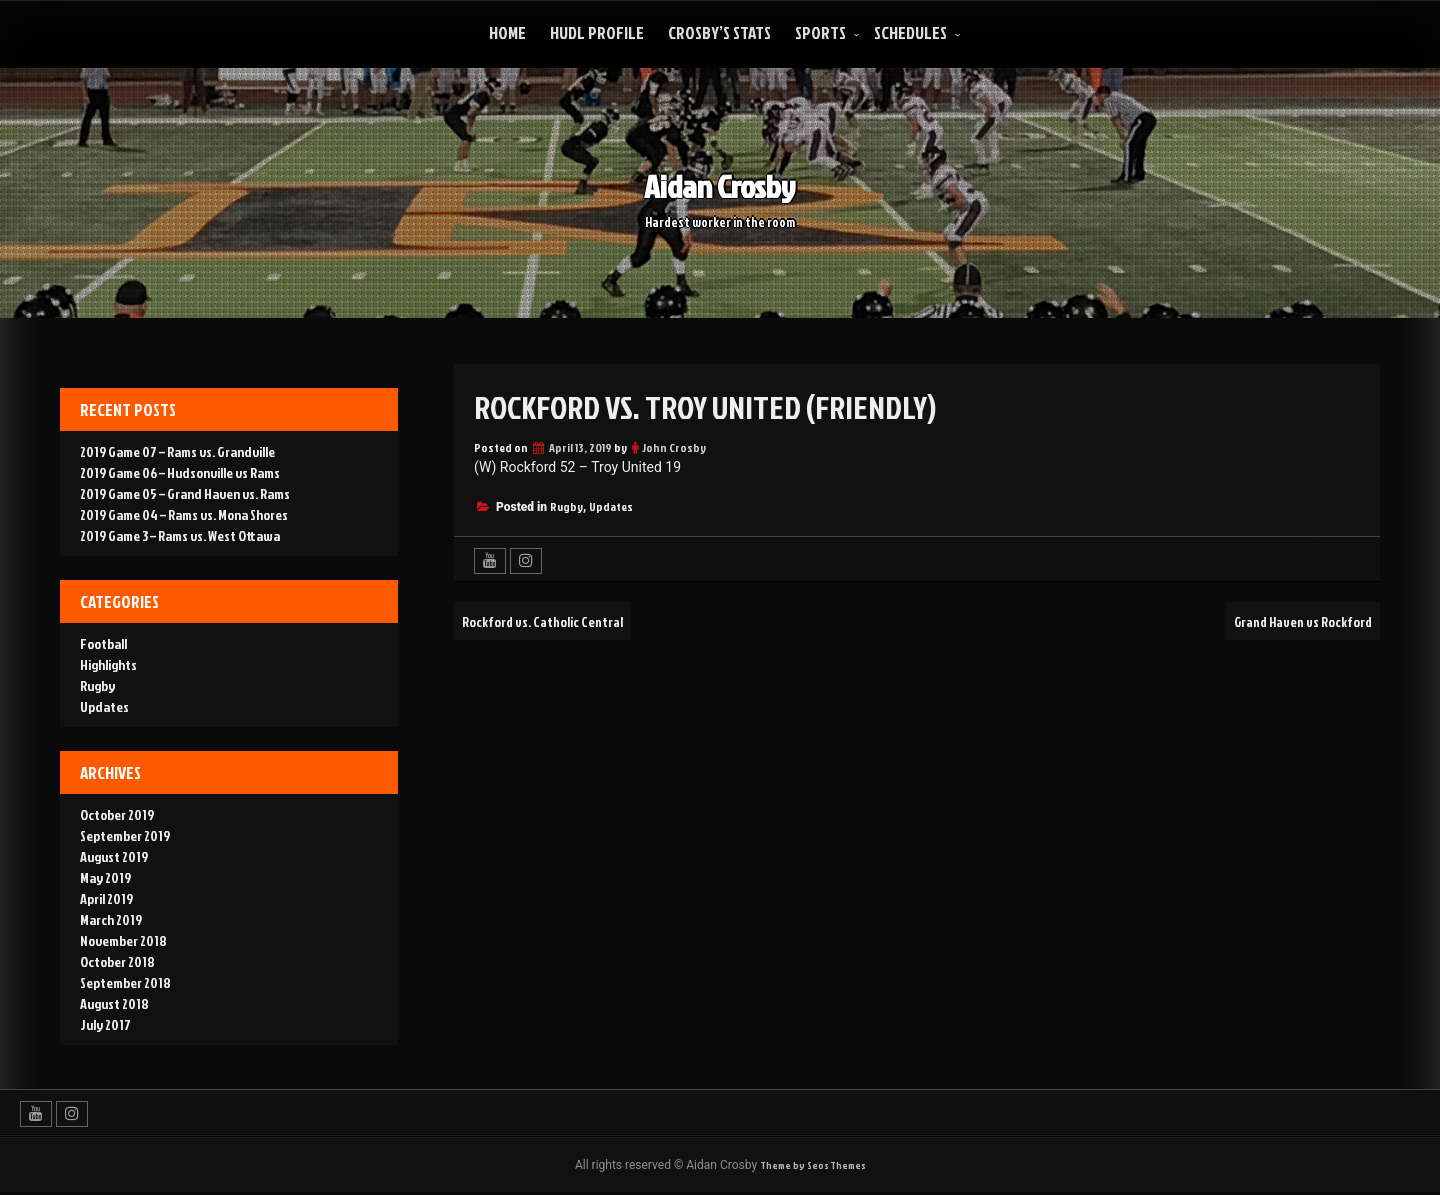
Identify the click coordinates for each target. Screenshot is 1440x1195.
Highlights (108, 664)
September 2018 (125, 982)
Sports (820, 32)
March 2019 (111, 919)
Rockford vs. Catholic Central (558, 621)
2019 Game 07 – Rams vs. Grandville (177, 451)
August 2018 (114, 1003)
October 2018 (117, 961)
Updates (611, 506)
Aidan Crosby (720, 183)
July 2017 (105, 1024)
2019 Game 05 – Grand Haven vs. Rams (185, 493)
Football (103, 643)
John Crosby (674, 447)
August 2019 (114, 856)
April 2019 (106, 898)
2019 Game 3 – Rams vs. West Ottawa (180, 535)
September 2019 (125, 835)
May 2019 (105, 877)
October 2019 (117, 814)
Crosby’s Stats (719, 32)
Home (507, 32)
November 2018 (123, 940)
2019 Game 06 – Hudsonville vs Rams (180, 472)
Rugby (566, 506)
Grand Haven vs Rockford (1289, 621)
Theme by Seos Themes (813, 1166)
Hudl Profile (597, 32)
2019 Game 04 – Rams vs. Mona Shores (184, 514)
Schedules (910, 32)
